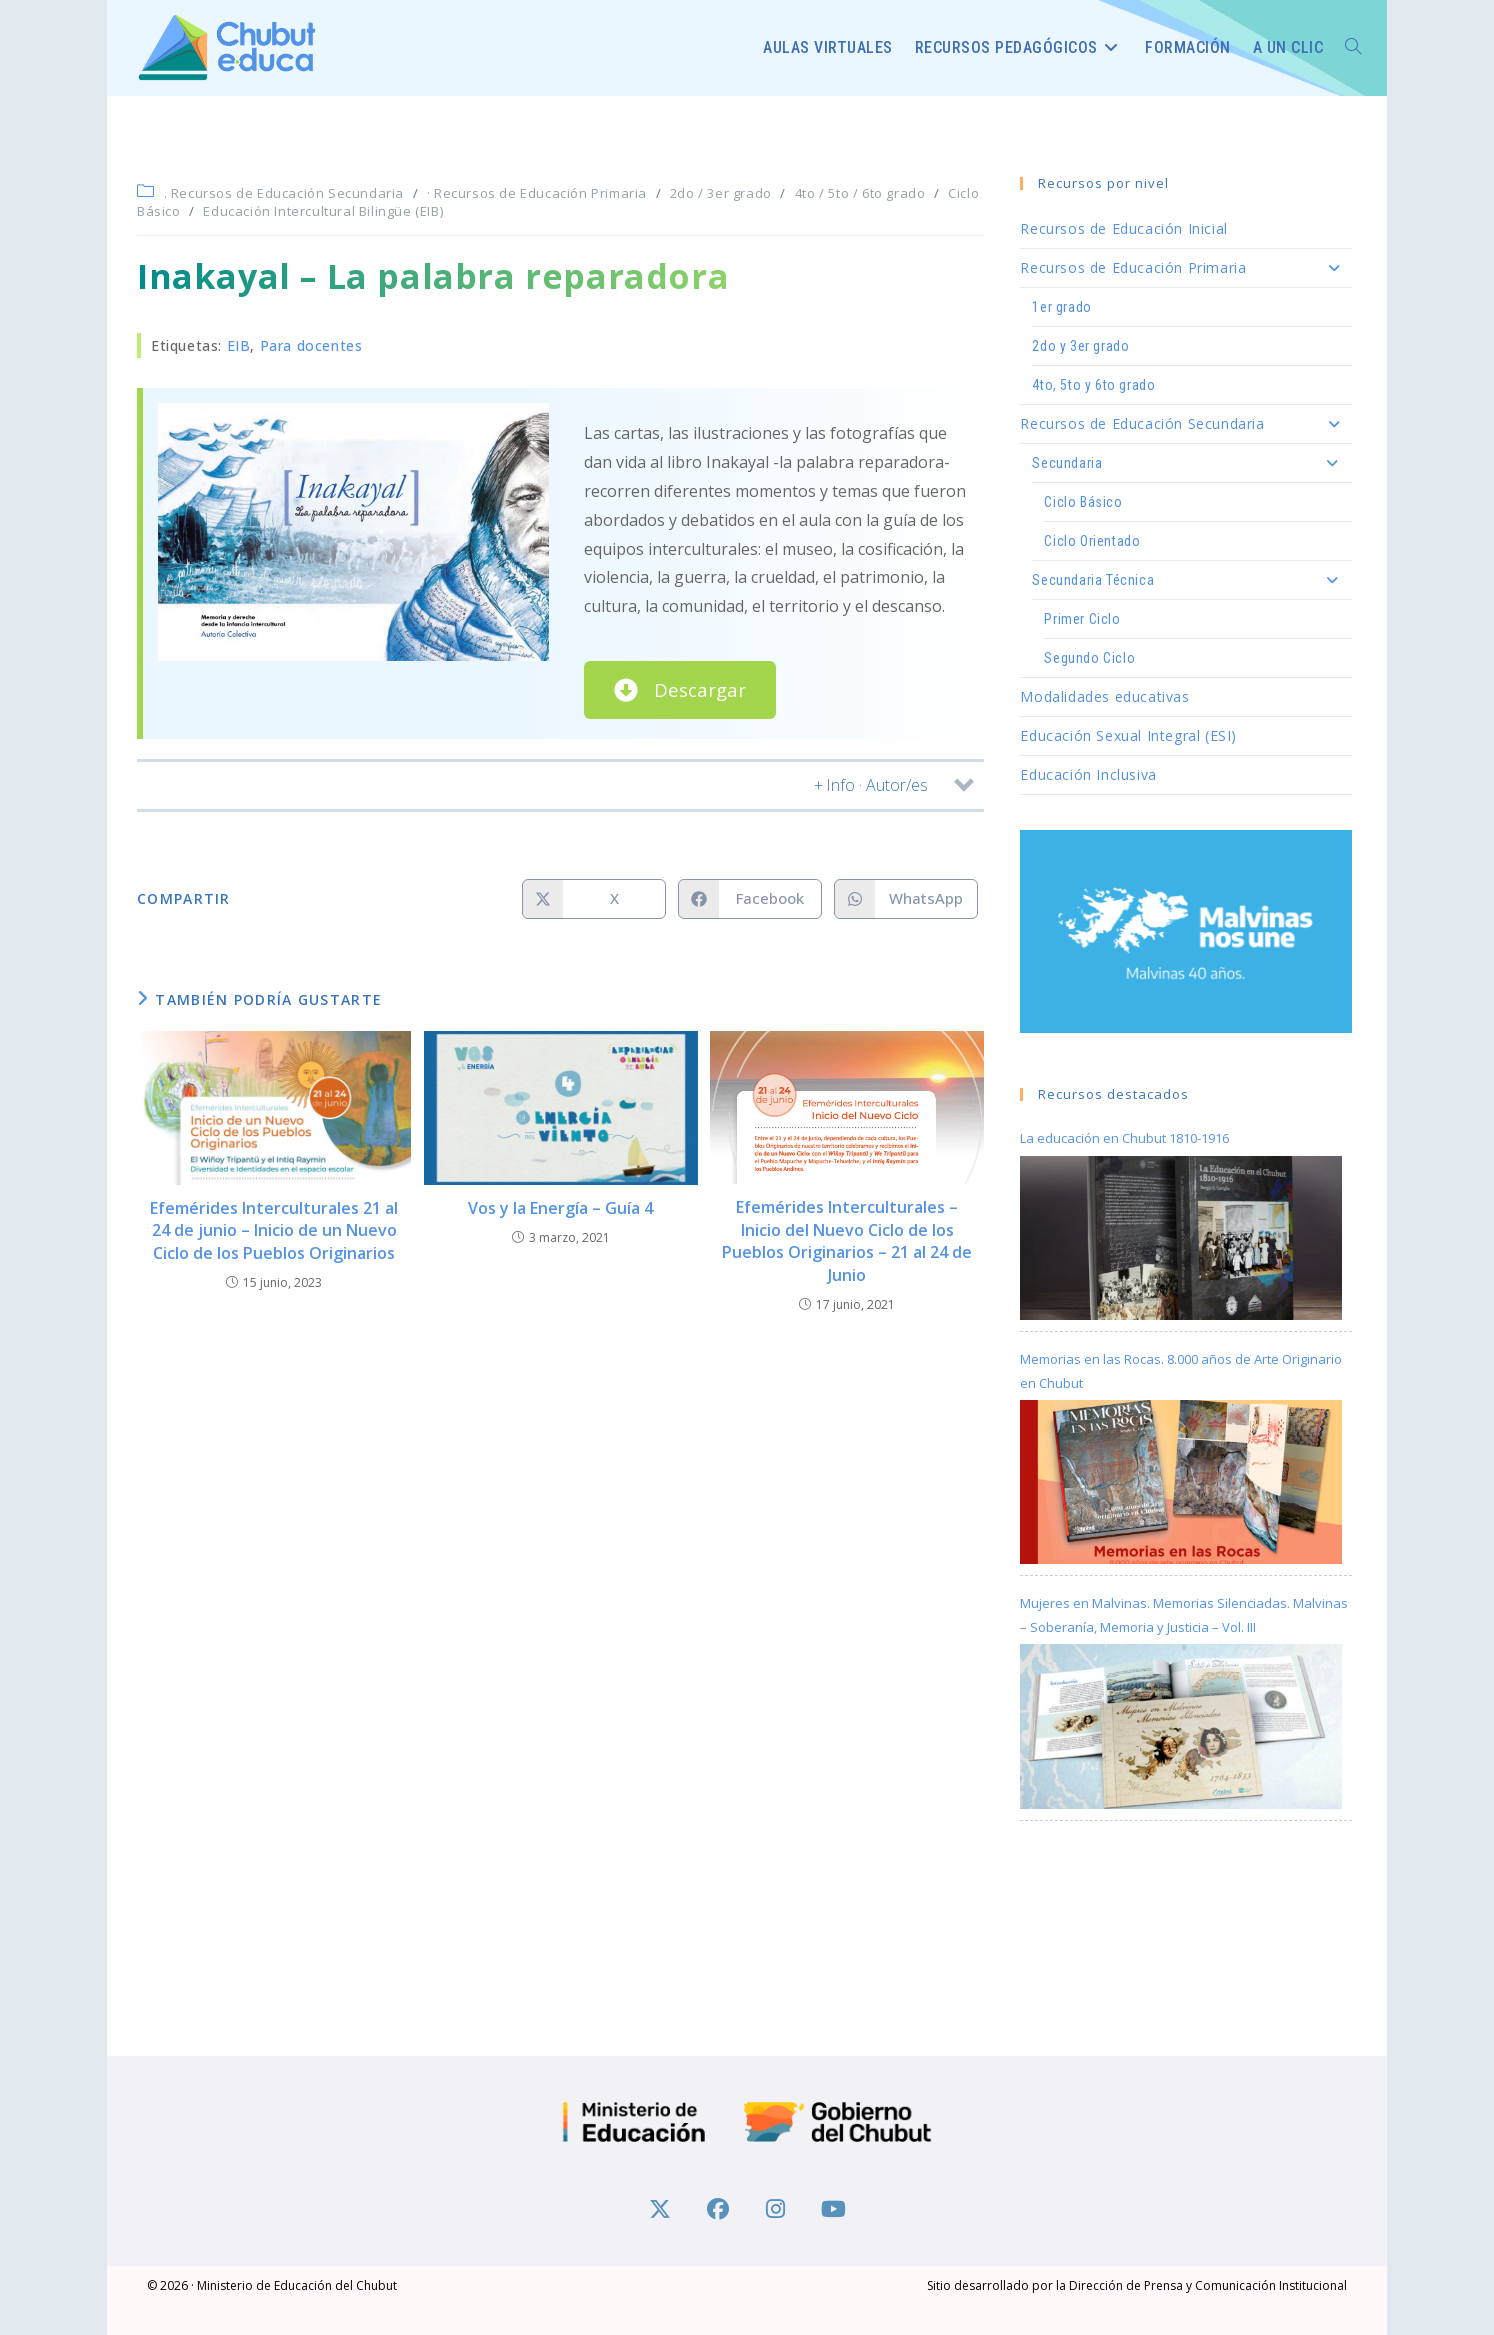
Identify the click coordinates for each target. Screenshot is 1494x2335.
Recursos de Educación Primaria (1186, 268)
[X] (660, 2206)
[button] (560, 785)
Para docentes (311, 345)
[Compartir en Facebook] (750, 899)
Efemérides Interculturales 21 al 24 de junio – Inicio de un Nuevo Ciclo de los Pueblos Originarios (274, 1230)
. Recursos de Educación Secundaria (284, 193)
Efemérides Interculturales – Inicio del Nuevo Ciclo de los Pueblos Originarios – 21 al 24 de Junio (847, 1240)
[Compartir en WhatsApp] (906, 899)
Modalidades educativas (1104, 696)
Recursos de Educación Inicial (1123, 228)
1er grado (1061, 307)
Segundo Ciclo (1089, 658)
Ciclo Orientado (1092, 541)
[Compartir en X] (594, 899)
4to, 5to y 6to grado (1093, 385)
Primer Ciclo (1082, 619)
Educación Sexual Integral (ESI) (1128, 735)
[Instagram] (776, 2206)
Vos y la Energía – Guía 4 (560, 1208)
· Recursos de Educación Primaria (537, 193)
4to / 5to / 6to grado (860, 193)
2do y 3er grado (1080, 346)
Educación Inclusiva (1088, 774)
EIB (239, 345)
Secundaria (1192, 463)
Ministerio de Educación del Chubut (297, 2284)
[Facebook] (718, 2206)
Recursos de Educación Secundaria (1186, 424)
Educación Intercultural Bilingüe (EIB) (323, 211)
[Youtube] (834, 2206)
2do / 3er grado (721, 193)
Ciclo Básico (1083, 502)
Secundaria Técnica (1192, 580)
